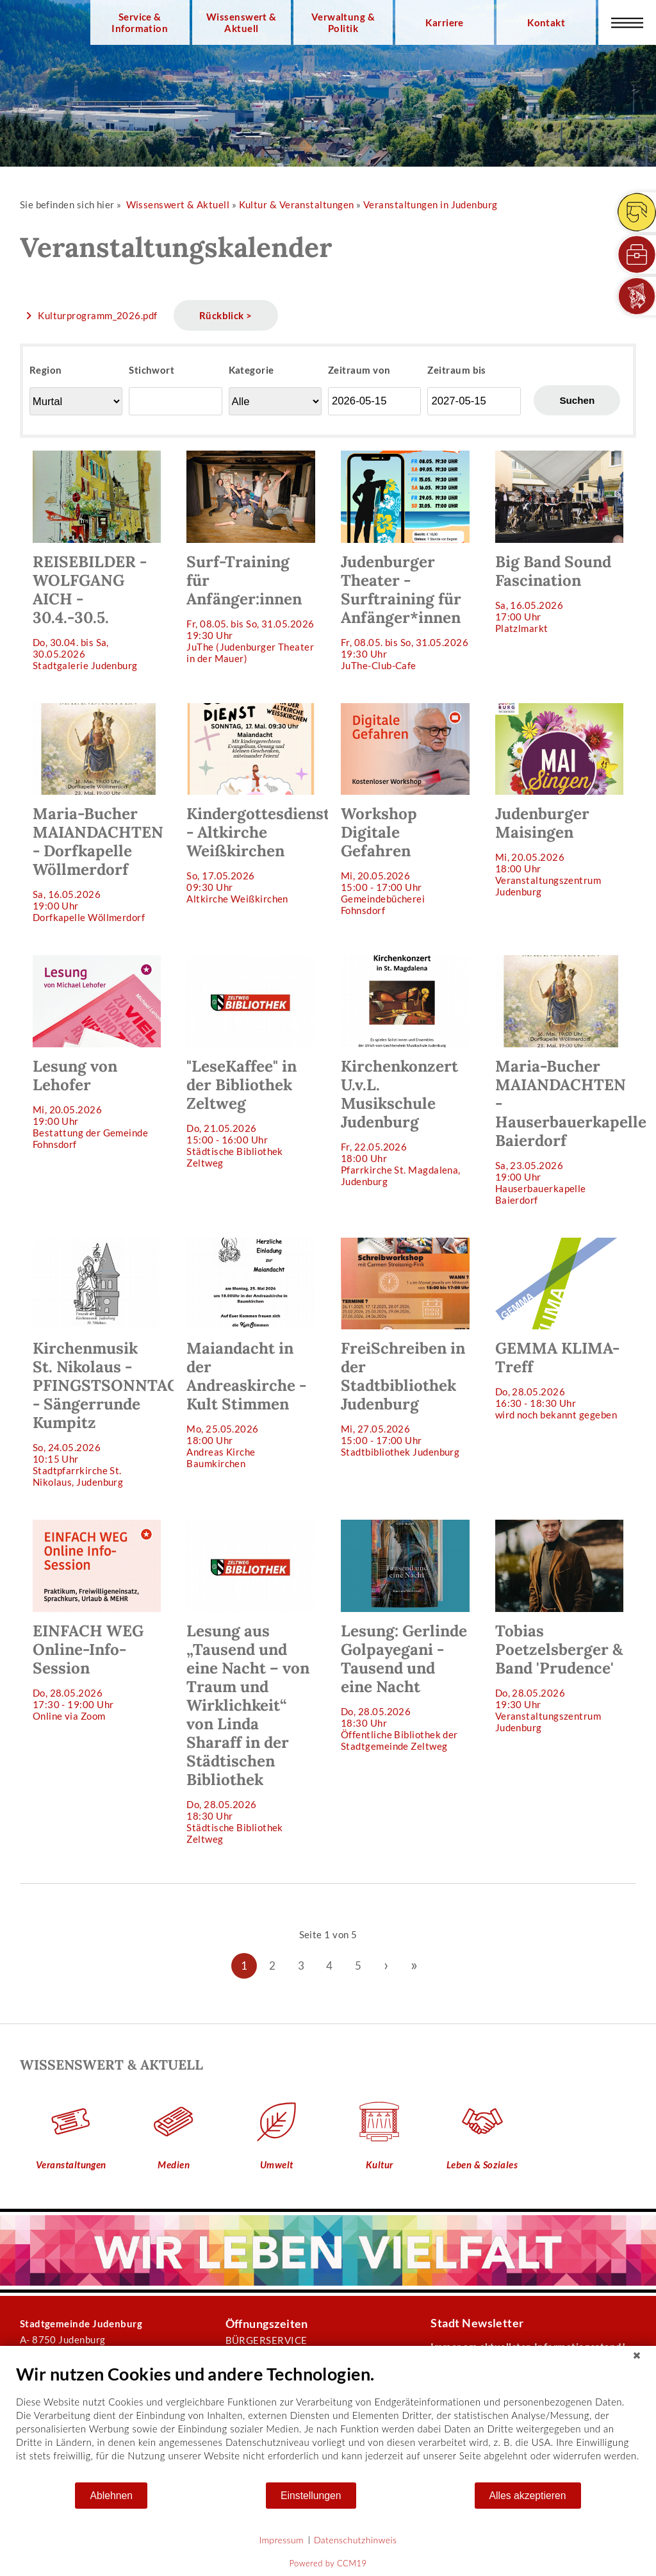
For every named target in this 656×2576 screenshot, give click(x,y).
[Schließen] (636, 2355)
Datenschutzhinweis (355, 2539)
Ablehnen (111, 2495)
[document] (328, 2422)
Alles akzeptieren (527, 2495)
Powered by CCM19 (328, 2563)
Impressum (281, 2539)
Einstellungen (311, 2495)
